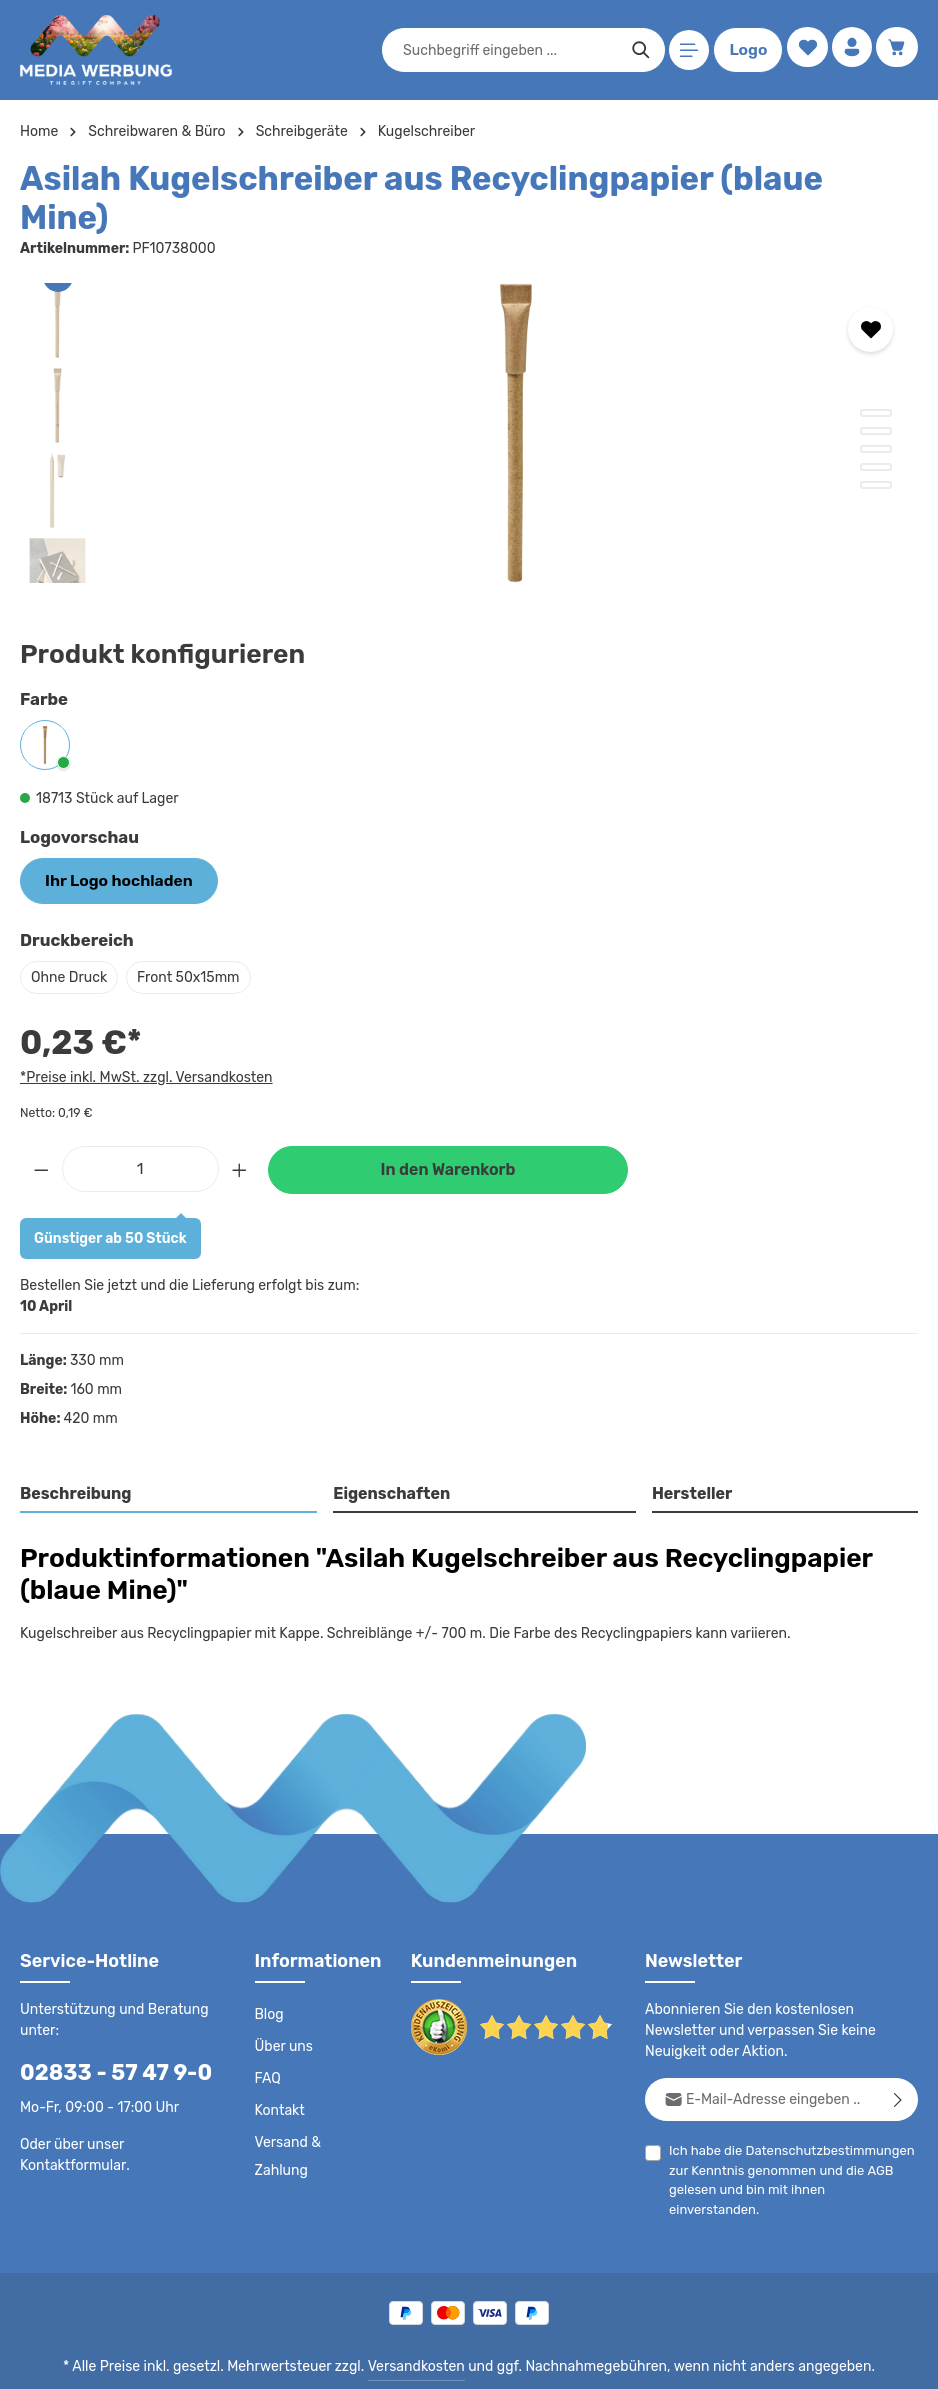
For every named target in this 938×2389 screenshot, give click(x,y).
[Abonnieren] (898, 2057)
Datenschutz (254, 2359)
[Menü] (685, 50)
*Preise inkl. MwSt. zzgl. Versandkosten (143, 1035)
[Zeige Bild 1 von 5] (876, 373)
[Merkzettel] (802, 50)
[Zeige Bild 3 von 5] (876, 409)
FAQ (269, 2037)
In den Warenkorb (448, 1127)
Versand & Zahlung (287, 2115)
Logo (744, 50)
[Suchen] (636, 50)
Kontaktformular (69, 2123)
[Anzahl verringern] (41, 1125)
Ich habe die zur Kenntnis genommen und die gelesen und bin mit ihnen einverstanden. (787, 2127)
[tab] (169, 1453)
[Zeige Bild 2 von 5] (876, 391)
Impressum (513, 2359)
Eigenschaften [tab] (389, 1451)
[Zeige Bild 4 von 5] (876, 427)
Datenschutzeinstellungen (838, 2359)
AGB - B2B (428, 2359)
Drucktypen (599, 2359)
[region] (469, 393)
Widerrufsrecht (696, 2359)
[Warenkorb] (896, 50)
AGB (873, 2128)
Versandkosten (420, 2315)
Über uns (283, 2005)
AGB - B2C (343, 2359)
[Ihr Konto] (849, 50)
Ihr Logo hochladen (110, 840)
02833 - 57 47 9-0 (105, 2030)
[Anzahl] (140, 1125)
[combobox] (506, 50)
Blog (269, 1973)
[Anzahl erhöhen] (240, 1125)
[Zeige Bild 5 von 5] (876, 445)
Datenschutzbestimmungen (823, 2108)
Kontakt (278, 2069)
